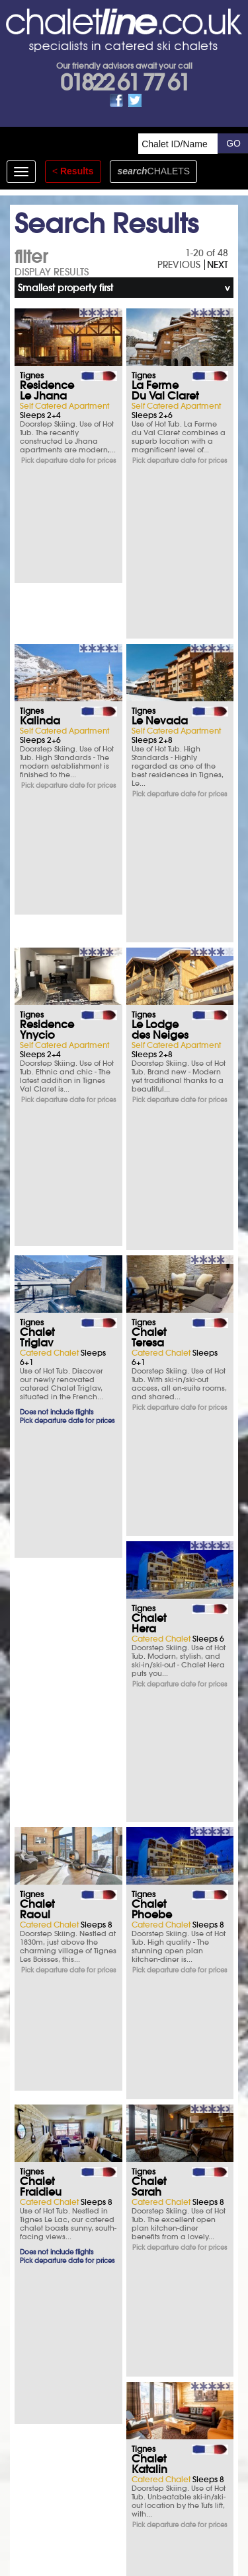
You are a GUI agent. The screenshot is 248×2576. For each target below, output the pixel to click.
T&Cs (104, 2271)
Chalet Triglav (37, 895)
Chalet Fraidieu (152, 1237)
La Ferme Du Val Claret (165, 390)
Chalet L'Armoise (156, 1748)
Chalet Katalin (149, 1410)
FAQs (104, 2307)
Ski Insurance (104, 2115)
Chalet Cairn (37, 1748)
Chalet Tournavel (157, 1570)
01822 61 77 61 (124, 82)
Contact (186, 2471)
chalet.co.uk (140, 2508)
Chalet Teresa (149, 895)
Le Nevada (160, 554)
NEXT (217, 265)
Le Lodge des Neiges (160, 726)
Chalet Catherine (45, 1570)
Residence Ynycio (47, 726)
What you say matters (104, 2187)
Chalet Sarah (37, 1410)
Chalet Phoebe (40, 1237)
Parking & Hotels (104, 2151)
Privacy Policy (137, 2471)
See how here (155, 2488)
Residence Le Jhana (47, 390)
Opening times (104, 2343)
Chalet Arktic (149, 1930)
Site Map (87, 2471)
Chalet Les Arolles (46, 1930)
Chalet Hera (37, 1078)
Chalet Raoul (149, 1078)
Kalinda (40, 554)
